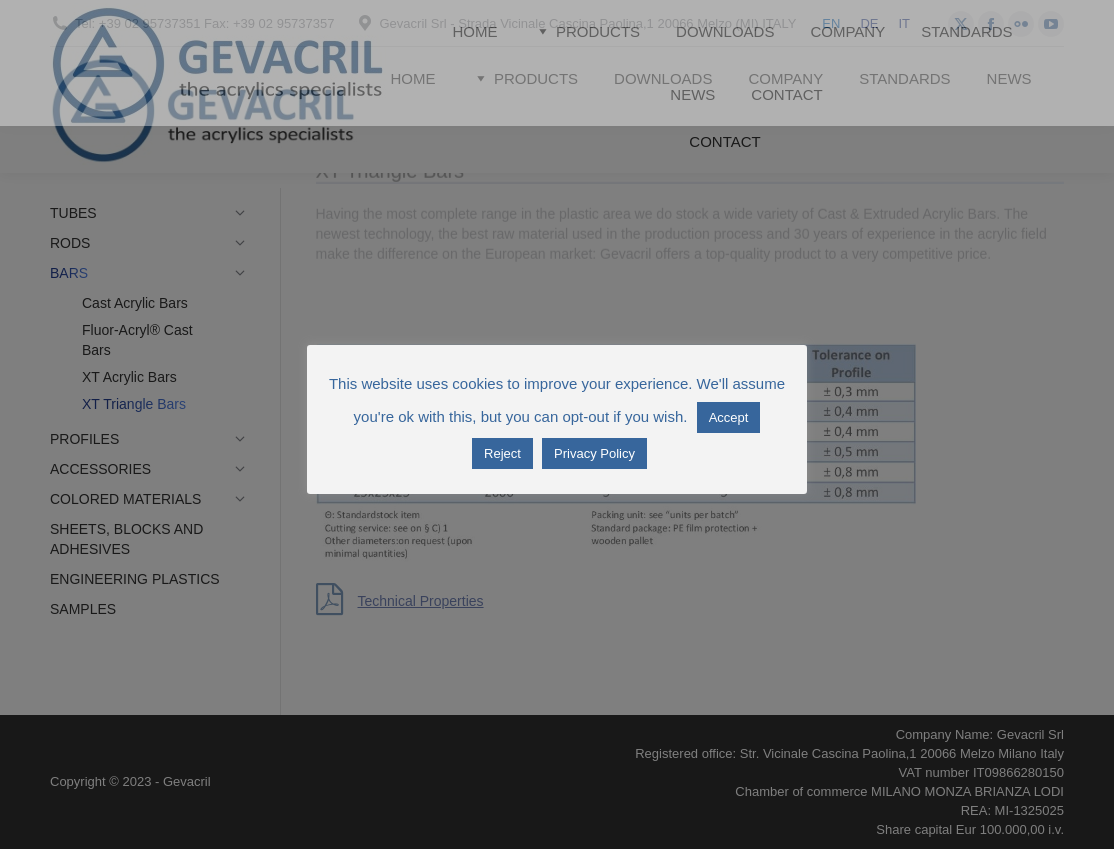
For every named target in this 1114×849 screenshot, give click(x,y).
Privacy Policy (594, 453)
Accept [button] (729, 417)
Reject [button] (502, 453)
